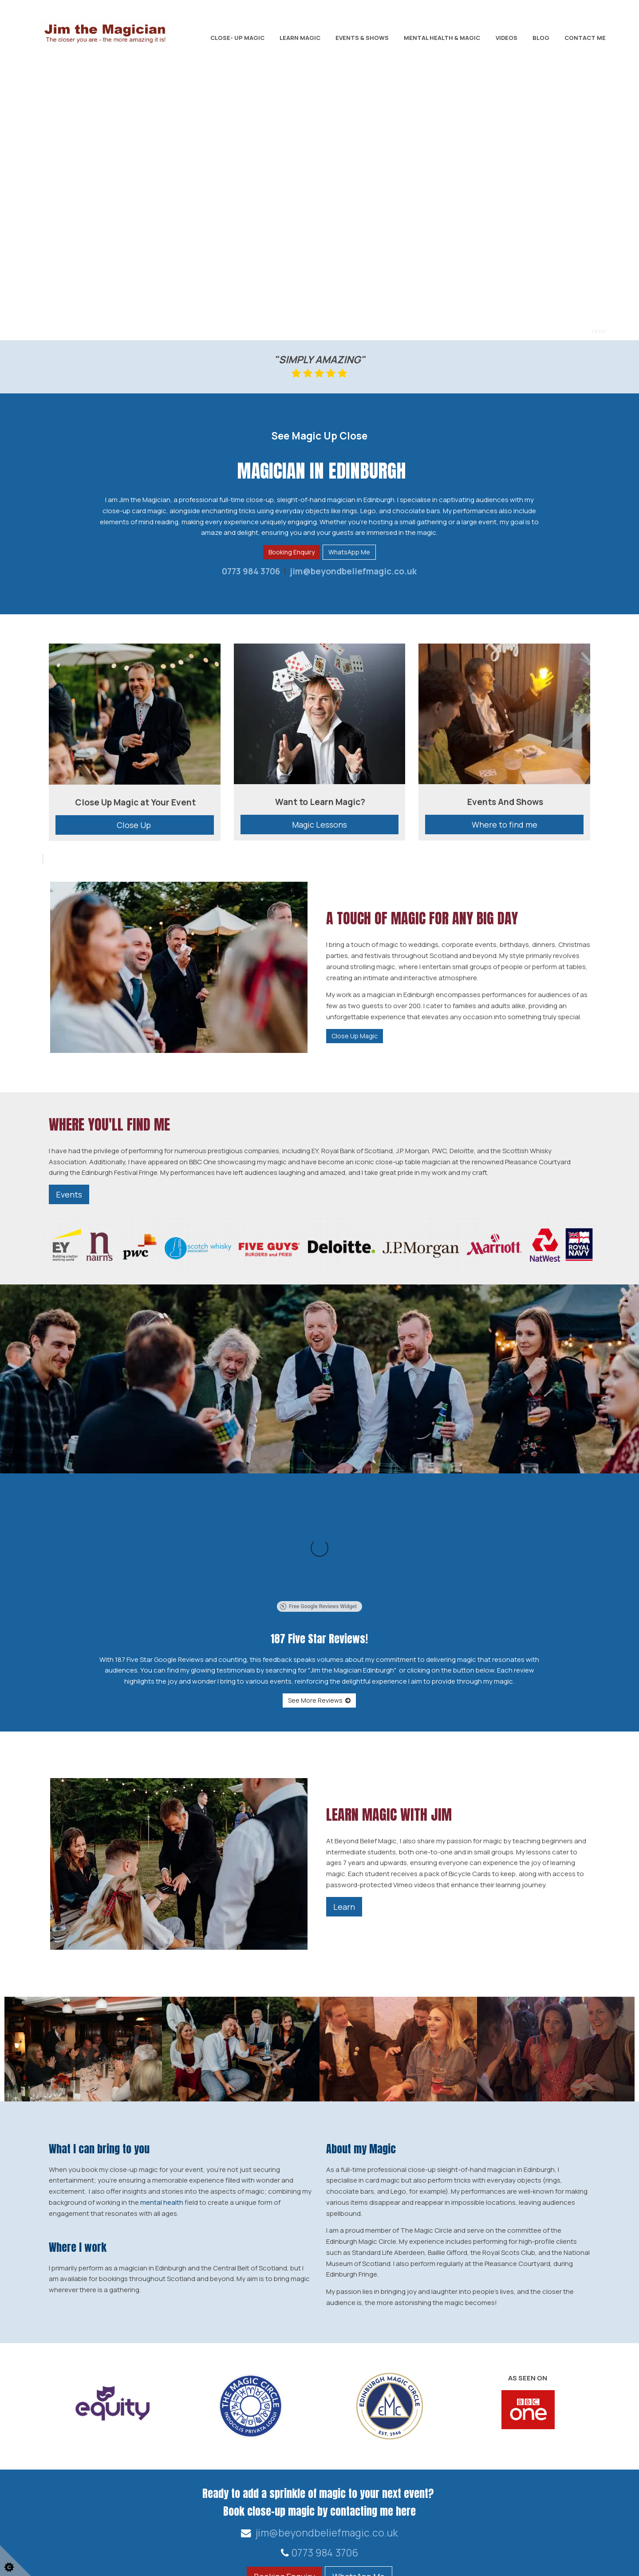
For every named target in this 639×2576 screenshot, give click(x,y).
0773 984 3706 (251, 571)
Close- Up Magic (237, 38)
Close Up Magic (354, 1036)
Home (590, 2523)
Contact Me (585, 38)
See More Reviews (319, 1599)
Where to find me (504, 824)
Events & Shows (362, 38)
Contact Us (552, 2523)
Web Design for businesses (72, 2561)
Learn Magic (300, 38)
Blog (540, 38)
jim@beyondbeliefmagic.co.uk (352, 571)
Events (69, 1194)
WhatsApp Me (349, 552)
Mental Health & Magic (442, 38)
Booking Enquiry (291, 552)
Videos (506, 38)
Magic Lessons (319, 824)
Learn (344, 1805)
